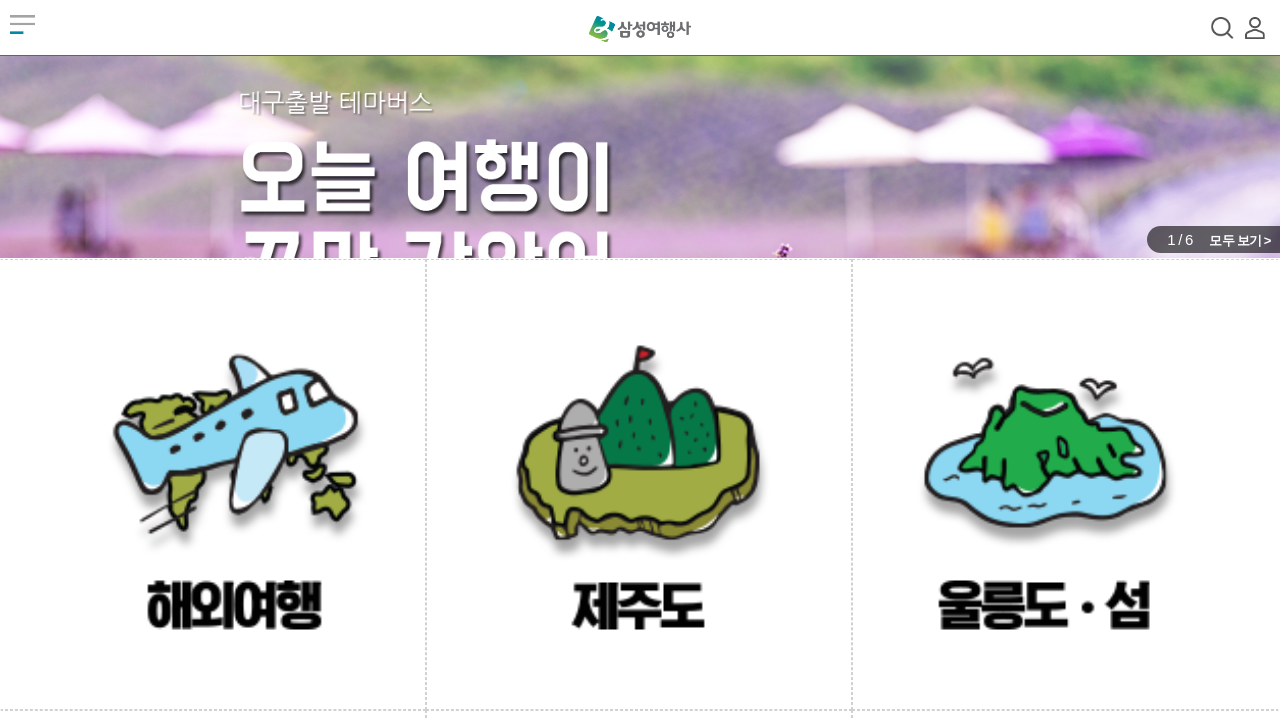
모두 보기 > (1239, 240)
